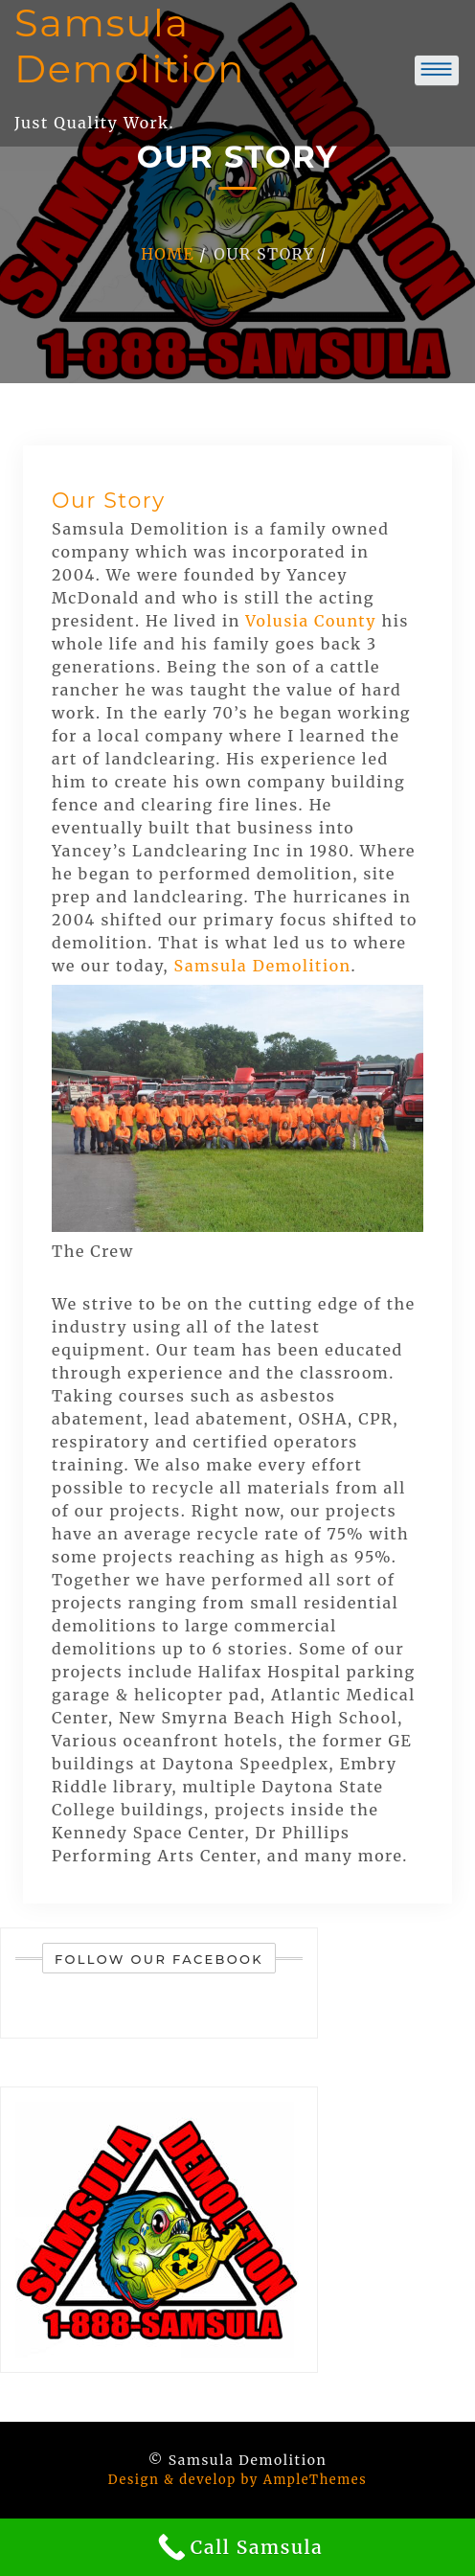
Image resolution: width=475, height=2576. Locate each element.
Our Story (109, 500)
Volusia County (310, 620)
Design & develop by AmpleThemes (237, 2480)
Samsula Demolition (262, 965)
